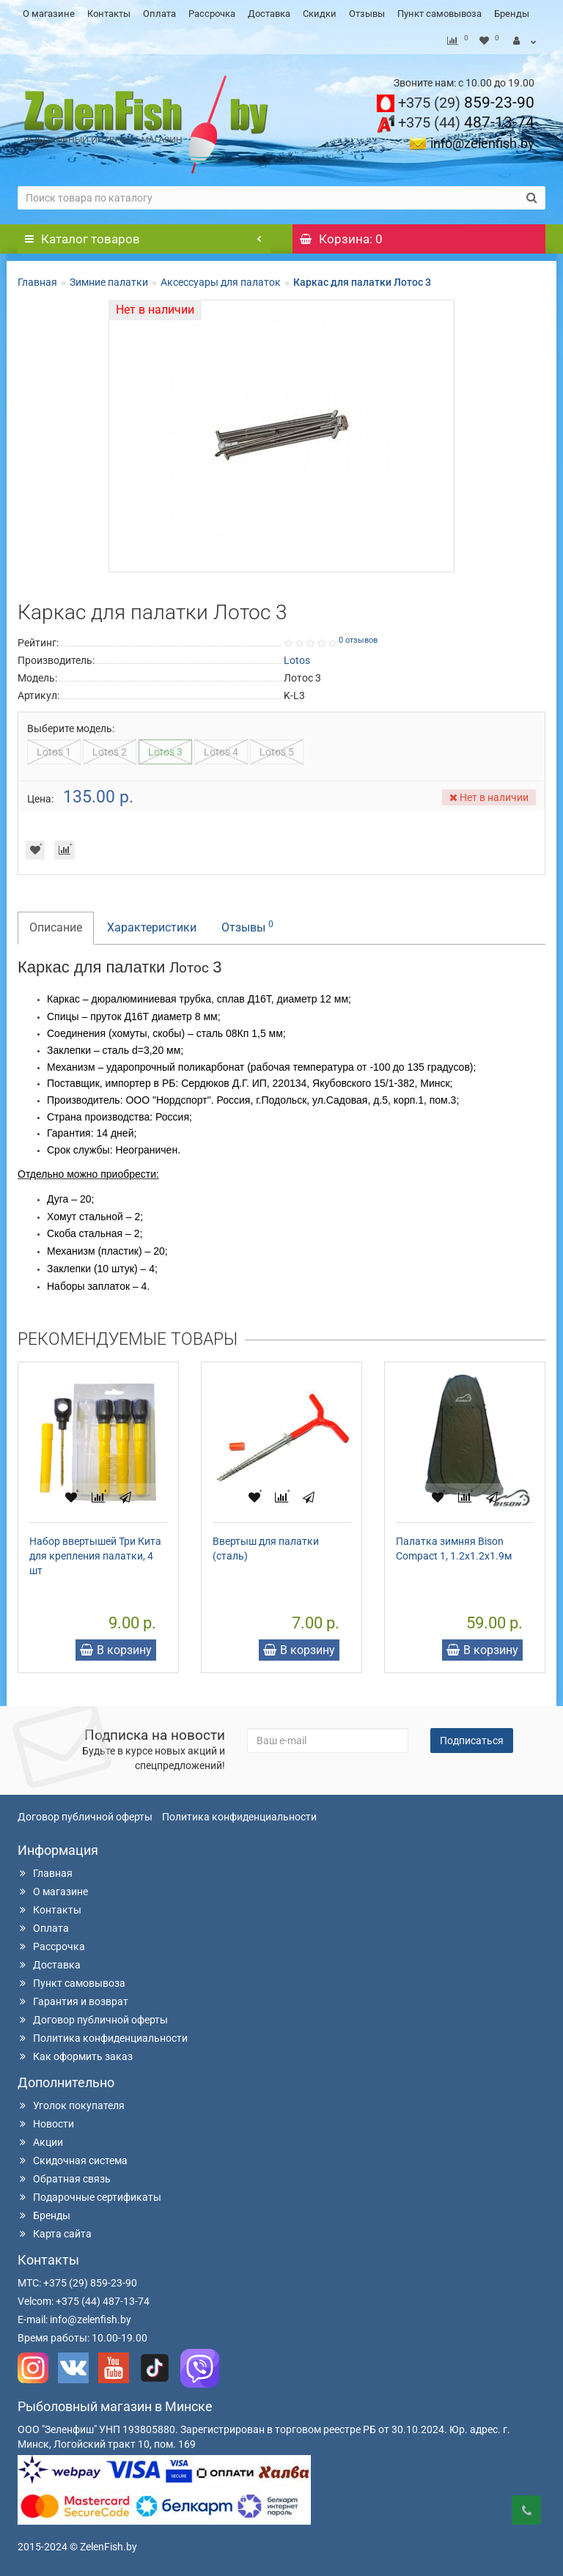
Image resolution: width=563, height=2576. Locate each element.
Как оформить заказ (75, 2056)
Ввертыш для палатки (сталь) (266, 1548)
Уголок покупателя (71, 2105)
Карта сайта (55, 2234)
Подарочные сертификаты (89, 2197)
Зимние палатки (109, 282)
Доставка (269, 13)
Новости (46, 2124)
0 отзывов (358, 640)
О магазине (49, 13)
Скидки (319, 13)
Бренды (511, 13)
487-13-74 (466, 122)
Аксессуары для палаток (221, 282)
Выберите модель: (70, 728)
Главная (37, 282)
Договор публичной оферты (85, 1817)
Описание (55, 927)
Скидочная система (73, 2160)
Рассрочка (211, 13)
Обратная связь (64, 2179)
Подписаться (472, 1740)
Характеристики (151, 927)
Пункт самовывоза (439, 13)
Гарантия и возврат (73, 2001)
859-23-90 (466, 102)
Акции (40, 2142)
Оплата (159, 13)
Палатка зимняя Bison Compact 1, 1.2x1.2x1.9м (454, 1548)
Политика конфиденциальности (239, 1817)
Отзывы (367, 13)
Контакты (108, 13)
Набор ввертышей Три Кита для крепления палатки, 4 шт (95, 1555)
